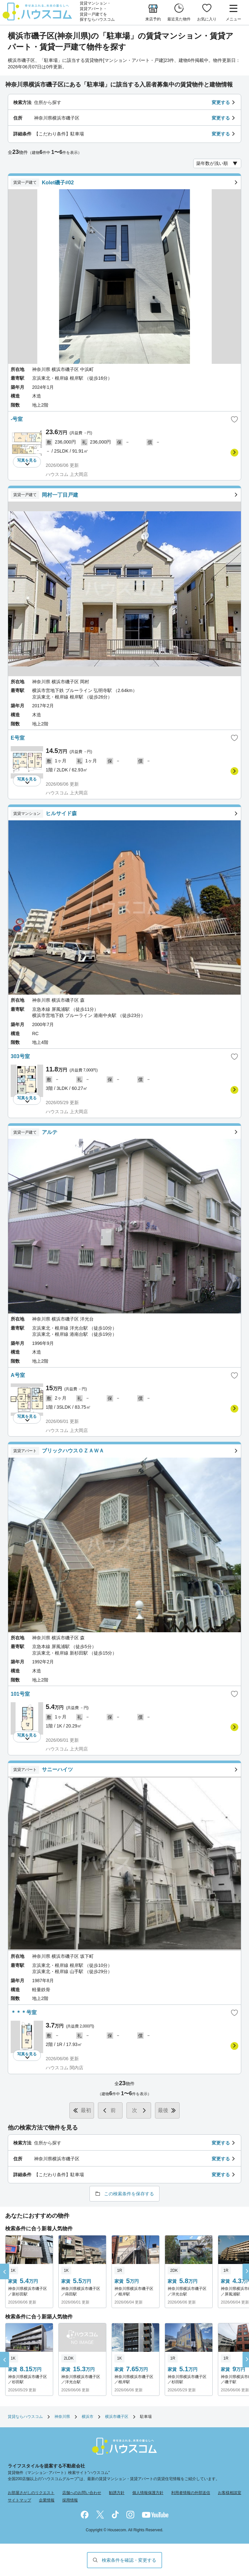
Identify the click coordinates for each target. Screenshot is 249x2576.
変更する (221, 102)
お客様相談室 (229, 2492)
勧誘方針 (116, 2492)
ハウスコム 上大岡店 (67, 474)
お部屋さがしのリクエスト (31, 2492)
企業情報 (46, 2500)
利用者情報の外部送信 (190, 2492)
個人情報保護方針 (147, 2492)
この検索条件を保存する (129, 2193)
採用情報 (70, 2500)
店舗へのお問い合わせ (81, 2492)
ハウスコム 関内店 (64, 2067)
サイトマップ (19, 2500)
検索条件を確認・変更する (129, 2560)
